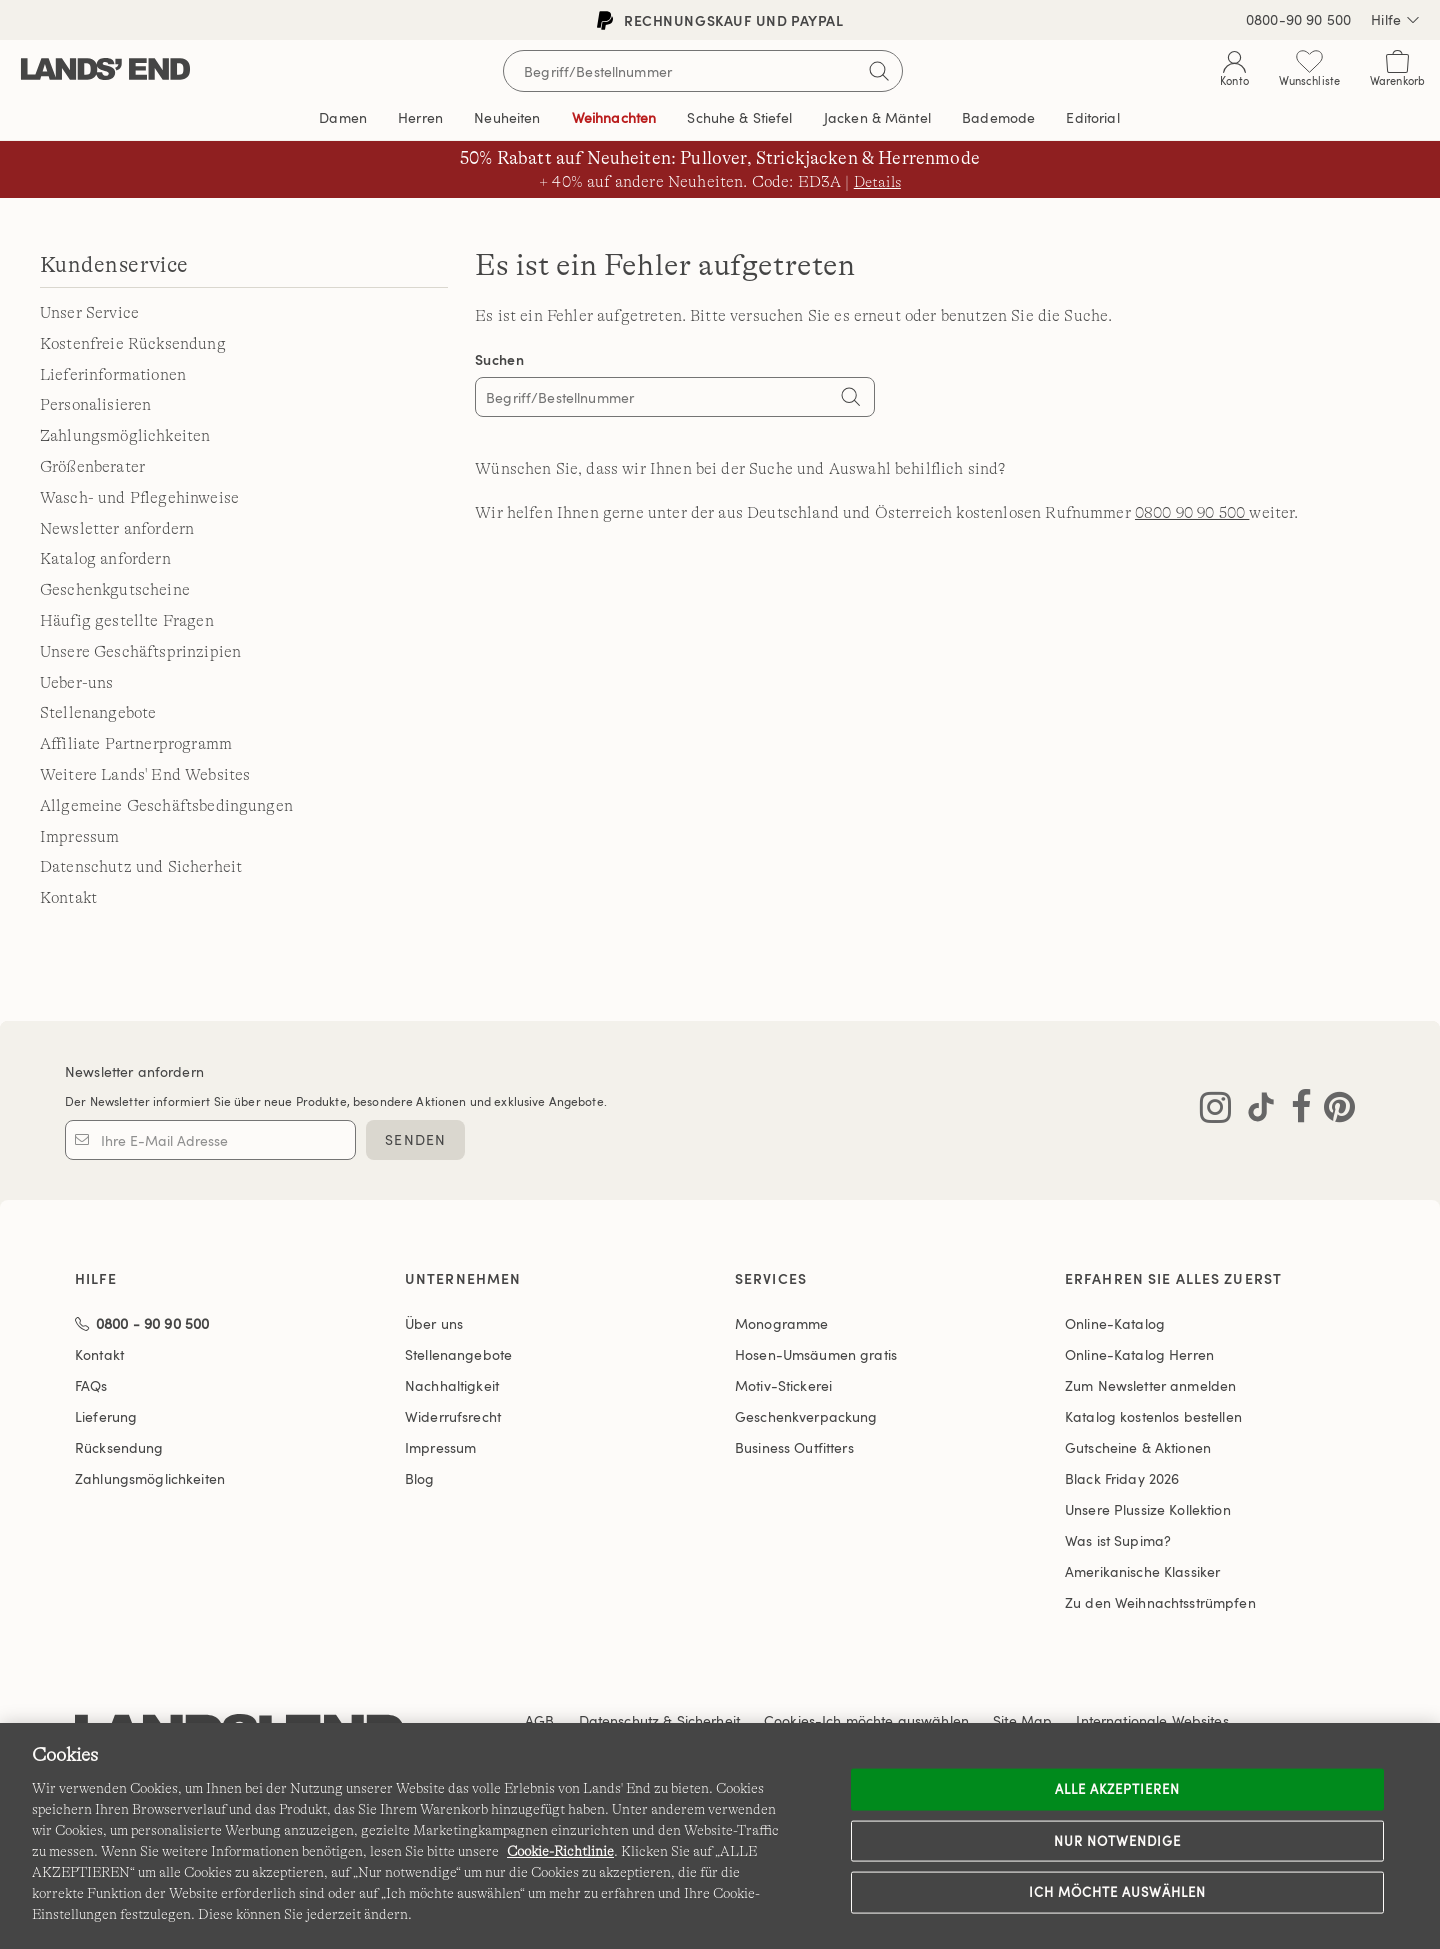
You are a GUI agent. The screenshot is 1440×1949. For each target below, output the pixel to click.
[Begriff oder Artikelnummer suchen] (703, 71)
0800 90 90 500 (1192, 513)
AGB (539, 1720)
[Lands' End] (105, 70)
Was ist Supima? (1118, 1540)
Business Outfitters (794, 1447)
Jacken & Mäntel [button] (877, 117)
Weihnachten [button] (614, 117)
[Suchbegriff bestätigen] (879, 71)
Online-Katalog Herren (1139, 1354)
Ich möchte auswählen (1118, 1892)
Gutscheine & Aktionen (1138, 1447)
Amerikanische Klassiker (1142, 1571)
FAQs (91, 1385)
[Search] (850, 399)
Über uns (434, 1323)
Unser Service (89, 313)
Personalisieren (95, 405)
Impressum (79, 837)
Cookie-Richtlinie (560, 1851)
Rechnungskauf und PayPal (720, 20)
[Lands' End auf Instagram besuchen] (1215, 1111)
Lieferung (106, 1416)
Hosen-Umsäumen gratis (816, 1354)
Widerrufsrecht (453, 1416)
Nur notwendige (1118, 1840)
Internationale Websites (1152, 1720)
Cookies (789, 1720)
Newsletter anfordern (117, 529)
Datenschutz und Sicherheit (141, 867)
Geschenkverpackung (806, 1416)
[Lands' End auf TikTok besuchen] (1255, 1111)
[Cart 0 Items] (1397, 72)
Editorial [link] (1092, 117)
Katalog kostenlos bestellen (1153, 1416)
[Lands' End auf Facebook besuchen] (1295, 1111)
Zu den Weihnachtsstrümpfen (1160, 1602)
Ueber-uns (76, 683)
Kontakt (68, 898)
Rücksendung (119, 1447)
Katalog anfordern (105, 559)
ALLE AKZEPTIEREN (1118, 1789)
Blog (420, 1478)
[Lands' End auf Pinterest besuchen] (1333, 1111)
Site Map (1022, 1720)
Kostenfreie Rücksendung (133, 344)
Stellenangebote (98, 713)
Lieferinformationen (113, 375)
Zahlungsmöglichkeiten (125, 436)
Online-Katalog (1115, 1323)
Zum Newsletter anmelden (1150, 1385)
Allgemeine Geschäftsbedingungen (166, 806)
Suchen (499, 359)
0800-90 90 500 (1298, 19)
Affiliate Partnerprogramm (136, 744)
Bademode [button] (998, 117)
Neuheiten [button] (507, 117)
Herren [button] (420, 117)
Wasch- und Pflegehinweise (139, 498)
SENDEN (415, 1139)
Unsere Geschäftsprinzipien (140, 652)
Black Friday (1122, 1478)
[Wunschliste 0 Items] (1309, 72)
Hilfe (1395, 20)
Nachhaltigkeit (452, 1385)
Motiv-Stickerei (783, 1385)
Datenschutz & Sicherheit (659, 1720)
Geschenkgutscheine (115, 590)
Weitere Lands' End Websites (145, 775)
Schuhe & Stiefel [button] (739, 117)
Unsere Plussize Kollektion (1148, 1509)
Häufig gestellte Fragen (127, 621)
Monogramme (781, 1323)
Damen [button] (343, 117)
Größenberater (92, 467)
